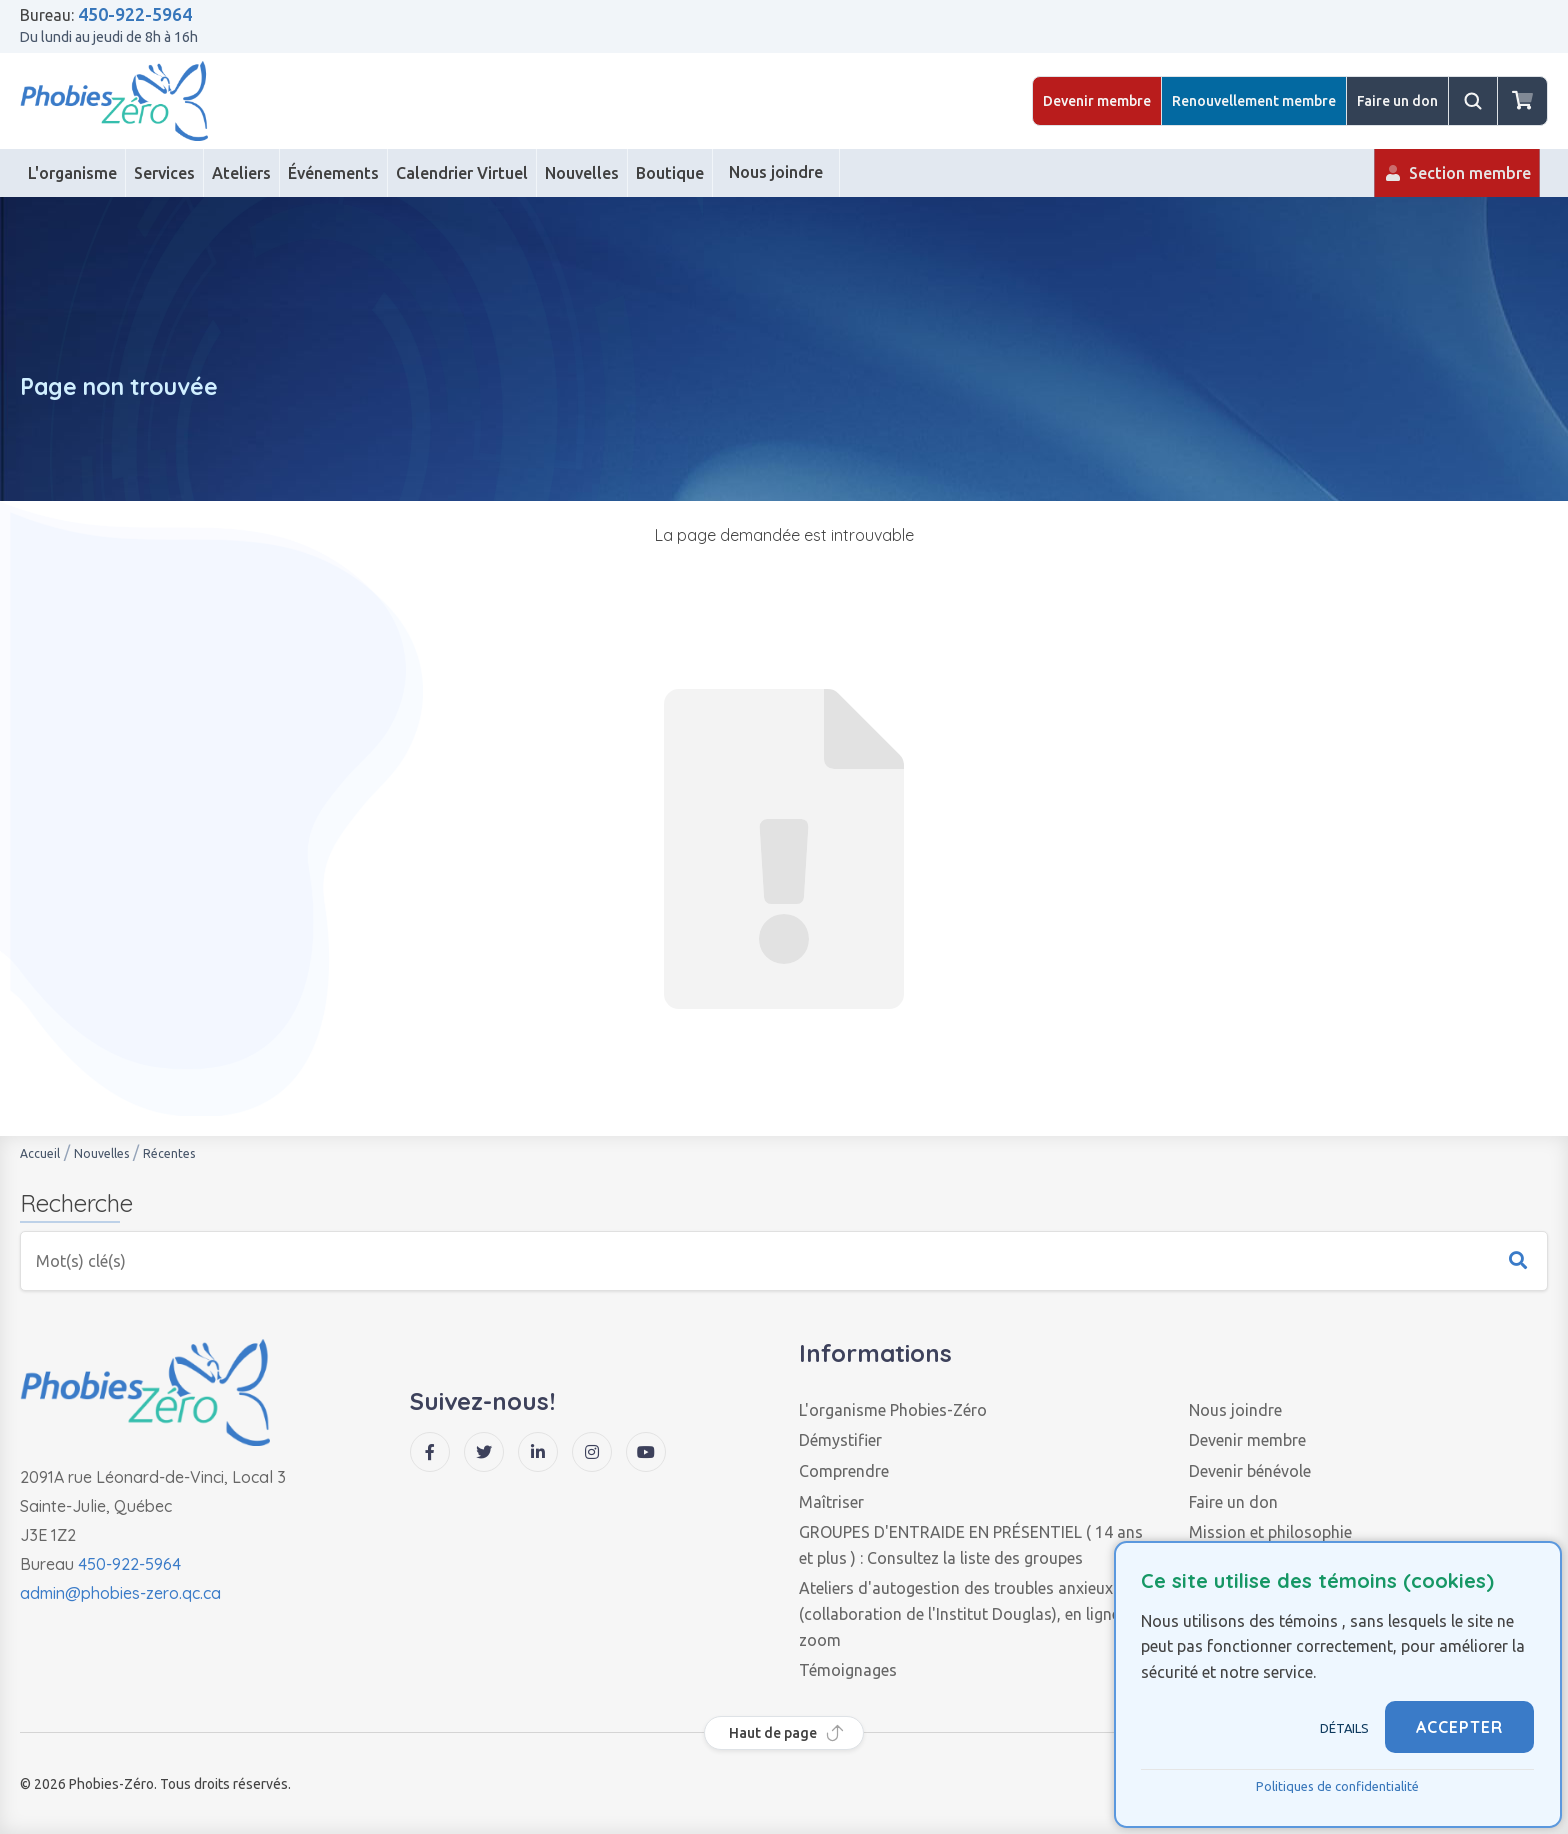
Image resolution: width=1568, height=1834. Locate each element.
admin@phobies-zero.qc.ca (120, 1593)
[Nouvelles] (582, 173)
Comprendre (844, 1471)
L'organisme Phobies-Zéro (893, 1410)
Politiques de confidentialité (1337, 1786)
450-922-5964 (135, 14)
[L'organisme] (73, 173)
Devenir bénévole (1250, 1471)
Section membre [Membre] (1457, 180)
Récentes (169, 1153)
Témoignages (848, 1670)
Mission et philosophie (1270, 1532)
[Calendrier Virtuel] (462, 173)
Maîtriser (831, 1502)
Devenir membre (1097, 101)
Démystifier (840, 1440)
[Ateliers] (242, 173)
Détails (1344, 1728)
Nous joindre (1235, 1410)
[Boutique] (670, 173)
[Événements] (334, 173)
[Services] (165, 173)
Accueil (40, 1153)
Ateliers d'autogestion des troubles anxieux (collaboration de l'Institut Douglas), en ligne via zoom (972, 1613)
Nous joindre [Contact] (776, 180)
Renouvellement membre (1254, 101)
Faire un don (1397, 101)
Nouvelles (101, 1153)
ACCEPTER (1459, 1727)
